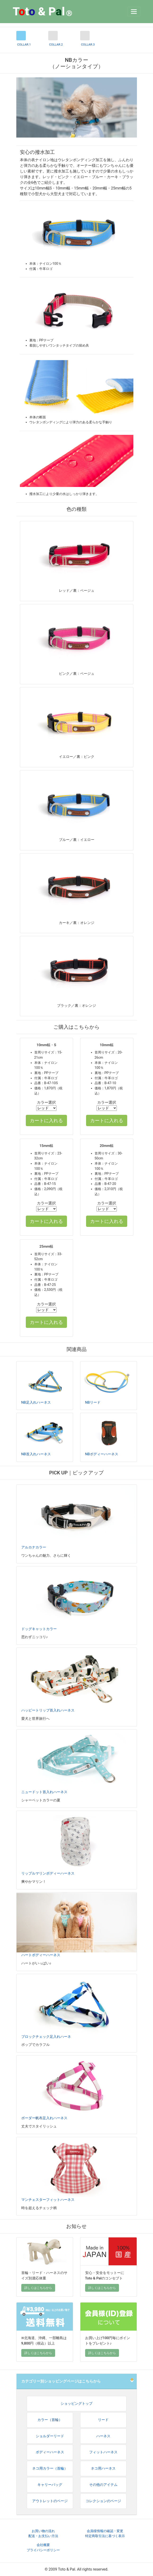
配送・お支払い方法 (43, 2536)
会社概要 (43, 2545)
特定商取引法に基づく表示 (105, 2536)
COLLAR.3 (88, 44)
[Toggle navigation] (133, 11)
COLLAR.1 (24, 44)
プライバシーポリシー (43, 2550)
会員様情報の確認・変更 (105, 2531)
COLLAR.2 (56, 44)
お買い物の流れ (43, 2531)
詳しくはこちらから (38, 2288)
